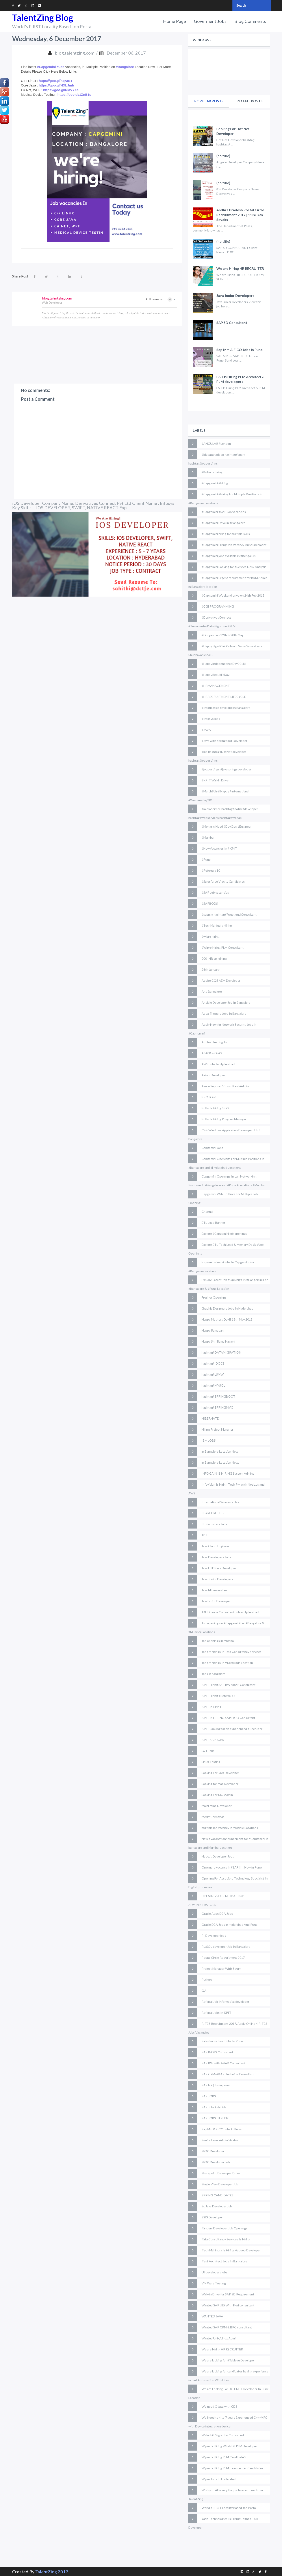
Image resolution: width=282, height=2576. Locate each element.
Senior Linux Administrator (220, 2140)
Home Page (174, 21)
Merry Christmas (213, 1817)
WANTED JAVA (212, 2316)
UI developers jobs (214, 2272)
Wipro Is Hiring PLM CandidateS (224, 2457)
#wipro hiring (210, 936)
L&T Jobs (208, 1751)
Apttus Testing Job (215, 1042)
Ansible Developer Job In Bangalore (226, 1002)
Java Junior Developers (235, 295)
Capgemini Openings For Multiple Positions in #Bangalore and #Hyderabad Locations (226, 1163)
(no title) (223, 156)
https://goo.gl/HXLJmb (56, 85)
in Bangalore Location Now (220, 1451)
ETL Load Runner (213, 1222)
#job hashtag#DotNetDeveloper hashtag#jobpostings (217, 756)
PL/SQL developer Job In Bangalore (226, 1946)
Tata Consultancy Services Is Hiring (226, 2239)
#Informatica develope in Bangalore (226, 707)
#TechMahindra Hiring (217, 925)
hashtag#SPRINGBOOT (218, 1396)
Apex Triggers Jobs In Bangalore (224, 1013)
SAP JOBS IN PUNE (215, 2118)
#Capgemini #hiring (215, 483)
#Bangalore (125, 67)
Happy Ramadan (213, 1330)
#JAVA (206, 729)
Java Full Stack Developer (219, 1568)
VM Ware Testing (214, 2283)
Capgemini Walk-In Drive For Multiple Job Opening (223, 1198)
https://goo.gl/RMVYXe (61, 90)
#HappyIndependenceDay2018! (224, 663)
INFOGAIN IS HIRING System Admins (228, 1473)
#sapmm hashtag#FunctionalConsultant (229, 914)
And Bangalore (212, 991)
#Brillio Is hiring (212, 472)
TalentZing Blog (42, 17)
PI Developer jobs (214, 1935)
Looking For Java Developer (220, 1773)
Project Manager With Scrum (221, 1968)
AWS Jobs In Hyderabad (218, 1064)
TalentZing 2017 (51, 2571)
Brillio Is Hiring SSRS (215, 1108)
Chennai (207, 1211)
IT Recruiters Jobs (214, 1524)
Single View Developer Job (220, 2184)
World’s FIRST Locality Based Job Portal (229, 2508)
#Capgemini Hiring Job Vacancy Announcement (234, 545)
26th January (210, 969)
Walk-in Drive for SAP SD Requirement (228, 2294)
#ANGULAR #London (216, 443)
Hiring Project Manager (217, 1429)
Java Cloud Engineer (215, 1546)
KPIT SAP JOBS (213, 1740)
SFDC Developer (213, 2151)
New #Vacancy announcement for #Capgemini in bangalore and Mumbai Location (228, 1843)
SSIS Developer (212, 2217)
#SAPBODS (210, 903)
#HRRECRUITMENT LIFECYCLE (224, 696)
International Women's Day (220, 1502)
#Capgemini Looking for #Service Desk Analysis (234, 567)
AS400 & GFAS (212, 1053)
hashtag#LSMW (213, 1374)
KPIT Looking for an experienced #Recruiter (232, 1729)
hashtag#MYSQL (213, 1385)
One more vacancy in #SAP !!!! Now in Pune (232, 1867)
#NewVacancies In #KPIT (219, 848)
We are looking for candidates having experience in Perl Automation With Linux (228, 2375)
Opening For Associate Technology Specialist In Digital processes (228, 1882)
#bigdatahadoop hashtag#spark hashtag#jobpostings (216, 459)
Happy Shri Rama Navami (218, 1341)
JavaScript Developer (216, 1601)
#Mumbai (208, 837)
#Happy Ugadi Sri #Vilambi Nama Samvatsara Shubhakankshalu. (225, 650)
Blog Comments (250, 21)
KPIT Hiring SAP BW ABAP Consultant (229, 1685)
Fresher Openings (214, 1297)
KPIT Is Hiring (211, 1707)
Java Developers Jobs (216, 1557)
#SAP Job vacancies (215, 892)
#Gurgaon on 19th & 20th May (222, 635)
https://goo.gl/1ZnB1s (74, 94)
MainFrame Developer (217, 1806)
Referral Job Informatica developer (225, 2001)
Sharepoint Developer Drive (221, 2173)
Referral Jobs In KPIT (216, 2012)
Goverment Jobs (210, 21)
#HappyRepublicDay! (216, 674)
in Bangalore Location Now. (220, 1462)
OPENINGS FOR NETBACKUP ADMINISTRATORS (216, 1900)
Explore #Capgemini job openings (224, 1233)
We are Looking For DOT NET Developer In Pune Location (228, 2393)
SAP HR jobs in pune (216, 2085)
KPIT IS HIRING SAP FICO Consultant (228, 1718)
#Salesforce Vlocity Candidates (223, 881)
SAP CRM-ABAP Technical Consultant (228, 2074)
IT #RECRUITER (213, 1513)
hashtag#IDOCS (213, 1363)
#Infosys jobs (211, 718)
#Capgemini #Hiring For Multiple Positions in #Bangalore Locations (225, 498)
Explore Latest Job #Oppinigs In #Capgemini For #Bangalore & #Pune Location (228, 1284)
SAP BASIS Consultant (217, 2052)
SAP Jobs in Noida (214, 2107)
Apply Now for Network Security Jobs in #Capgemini (222, 1029)
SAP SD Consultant (231, 322)
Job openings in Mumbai (218, 1641)
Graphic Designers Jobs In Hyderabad (227, 1308)
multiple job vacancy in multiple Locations (230, 1828)
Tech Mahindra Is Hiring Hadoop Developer (231, 2250)
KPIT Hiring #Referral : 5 (218, 1696)
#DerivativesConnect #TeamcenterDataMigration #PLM (212, 622)
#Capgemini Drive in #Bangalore (223, 523)
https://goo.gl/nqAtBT (55, 81)
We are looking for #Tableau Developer (228, 2360)
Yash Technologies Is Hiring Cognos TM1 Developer (223, 2523)
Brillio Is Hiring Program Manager (224, 1119)
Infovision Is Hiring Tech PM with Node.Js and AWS (226, 1489)
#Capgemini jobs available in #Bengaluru (229, 556)
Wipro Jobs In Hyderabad (219, 2479)
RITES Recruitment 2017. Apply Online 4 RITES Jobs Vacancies (227, 2028)
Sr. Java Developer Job (217, 2206)
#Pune (206, 859)
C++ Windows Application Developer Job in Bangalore (224, 1134)
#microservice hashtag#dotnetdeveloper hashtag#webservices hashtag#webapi (223, 813)
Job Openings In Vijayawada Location (227, 1663)
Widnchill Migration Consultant (223, 2435)
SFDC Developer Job (216, 2162)
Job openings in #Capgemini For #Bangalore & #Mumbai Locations (226, 1627)
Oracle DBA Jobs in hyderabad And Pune (230, 1924)
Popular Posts (208, 101)
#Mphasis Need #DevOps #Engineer (227, 826)
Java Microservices (214, 1590)
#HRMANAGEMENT (216, 685)
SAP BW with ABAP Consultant (223, 2063)
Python (207, 1979)
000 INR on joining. (214, 958)
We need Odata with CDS (219, 2406)
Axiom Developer (213, 1075)
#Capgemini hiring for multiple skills (226, 534)
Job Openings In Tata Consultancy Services (232, 1652)
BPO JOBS (209, 1097)
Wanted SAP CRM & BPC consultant (227, 2327)
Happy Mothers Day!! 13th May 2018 (227, 1319)
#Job (61, 67)
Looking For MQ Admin (217, 1795)
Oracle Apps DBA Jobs (217, 1913)
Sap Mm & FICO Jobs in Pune (239, 349)
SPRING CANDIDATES (218, 2195)
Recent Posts (250, 101)
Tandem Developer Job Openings (224, 2228)
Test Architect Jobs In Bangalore (224, 2261)
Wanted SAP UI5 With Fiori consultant (228, 2305)
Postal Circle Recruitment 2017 (223, 1957)
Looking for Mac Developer (220, 1784)
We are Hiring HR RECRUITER (240, 268)
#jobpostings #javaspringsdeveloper (226, 769)
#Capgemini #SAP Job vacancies (224, 512)
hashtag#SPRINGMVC (217, 1407)
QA (204, 1990)
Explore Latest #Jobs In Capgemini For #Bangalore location (221, 1266)
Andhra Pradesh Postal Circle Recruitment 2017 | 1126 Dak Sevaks (240, 215)
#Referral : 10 (211, 870)
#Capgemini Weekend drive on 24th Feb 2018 (233, 595)
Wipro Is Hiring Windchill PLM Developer (229, 2446)
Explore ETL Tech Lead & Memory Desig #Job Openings (226, 1249)
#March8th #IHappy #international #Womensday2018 (218, 795)
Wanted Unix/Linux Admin (219, 2338)
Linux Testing (211, 1762)
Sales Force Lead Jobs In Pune (222, 2041)
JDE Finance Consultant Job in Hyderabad (230, 1612)
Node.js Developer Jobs (218, 1856)
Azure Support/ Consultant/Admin (225, 1086)
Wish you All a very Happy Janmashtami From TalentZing (225, 2494)
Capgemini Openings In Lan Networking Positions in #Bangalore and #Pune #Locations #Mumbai (226, 1180)
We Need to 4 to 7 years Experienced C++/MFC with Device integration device (227, 2422)
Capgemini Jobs (212, 1148)
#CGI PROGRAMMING (218, 606)
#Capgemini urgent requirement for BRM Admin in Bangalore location (227, 582)
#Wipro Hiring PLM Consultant (223, 947)
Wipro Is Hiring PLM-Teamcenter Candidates (232, 2468)
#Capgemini (46, 67)
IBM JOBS (209, 1440)
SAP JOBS (209, 2096)
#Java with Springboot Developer (224, 740)
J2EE (205, 1535)
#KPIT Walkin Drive (215, 780)
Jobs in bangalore (213, 1674)
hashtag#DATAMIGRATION (221, 1352)
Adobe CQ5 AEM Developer (221, 980)
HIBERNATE (210, 1418)
